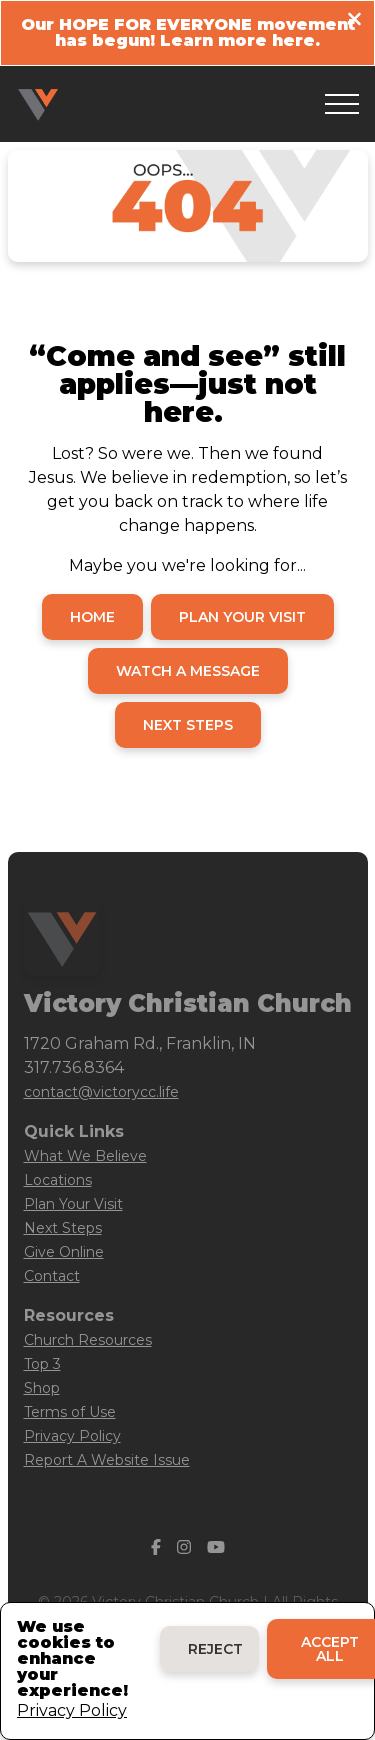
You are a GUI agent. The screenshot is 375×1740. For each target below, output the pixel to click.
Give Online (64, 1252)
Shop (42, 1388)
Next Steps (63, 1228)
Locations (58, 1180)
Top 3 (42, 1364)
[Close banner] (354, 21)
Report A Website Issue (107, 1460)
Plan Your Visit (73, 1204)
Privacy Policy (72, 1436)
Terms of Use (70, 1412)
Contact (52, 1276)
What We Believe (85, 1156)
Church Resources (88, 1340)
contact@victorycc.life (101, 1092)
